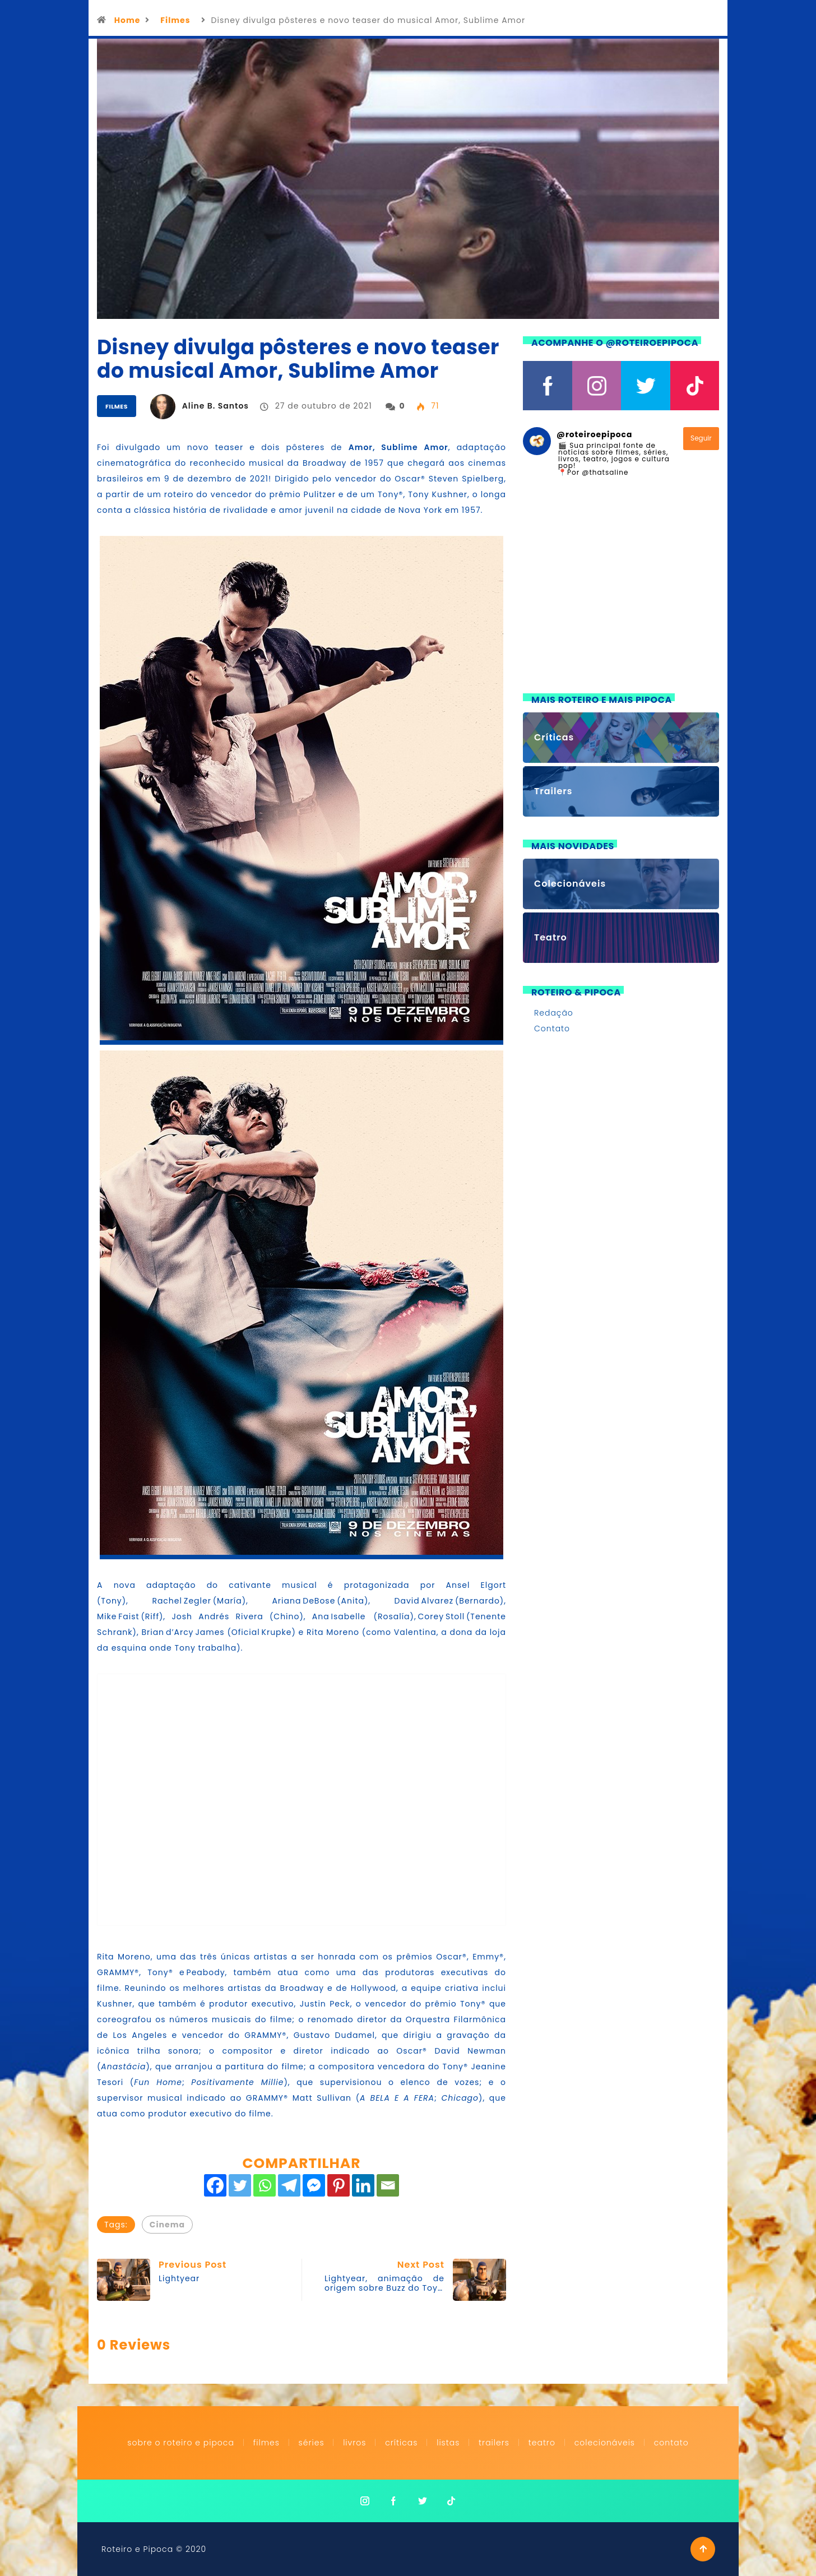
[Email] (388, 2185)
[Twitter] (240, 2185)
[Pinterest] (338, 2185)
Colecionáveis (604, 2442)
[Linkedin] (363, 2185)
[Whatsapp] (264, 2185)
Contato (552, 1028)
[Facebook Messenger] (314, 2185)
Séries (313, 2442)
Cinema (167, 2224)
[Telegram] (289, 2185)
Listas (448, 2442)
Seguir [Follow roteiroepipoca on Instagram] (701, 438)
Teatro (541, 2442)
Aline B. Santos (215, 405)
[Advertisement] (621, 591)
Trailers (494, 2442)
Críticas (401, 2442)
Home (127, 20)
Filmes (175, 20)
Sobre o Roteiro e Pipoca (180, 2442)
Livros (354, 2442)
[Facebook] (215, 2185)
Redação (553, 1012)
